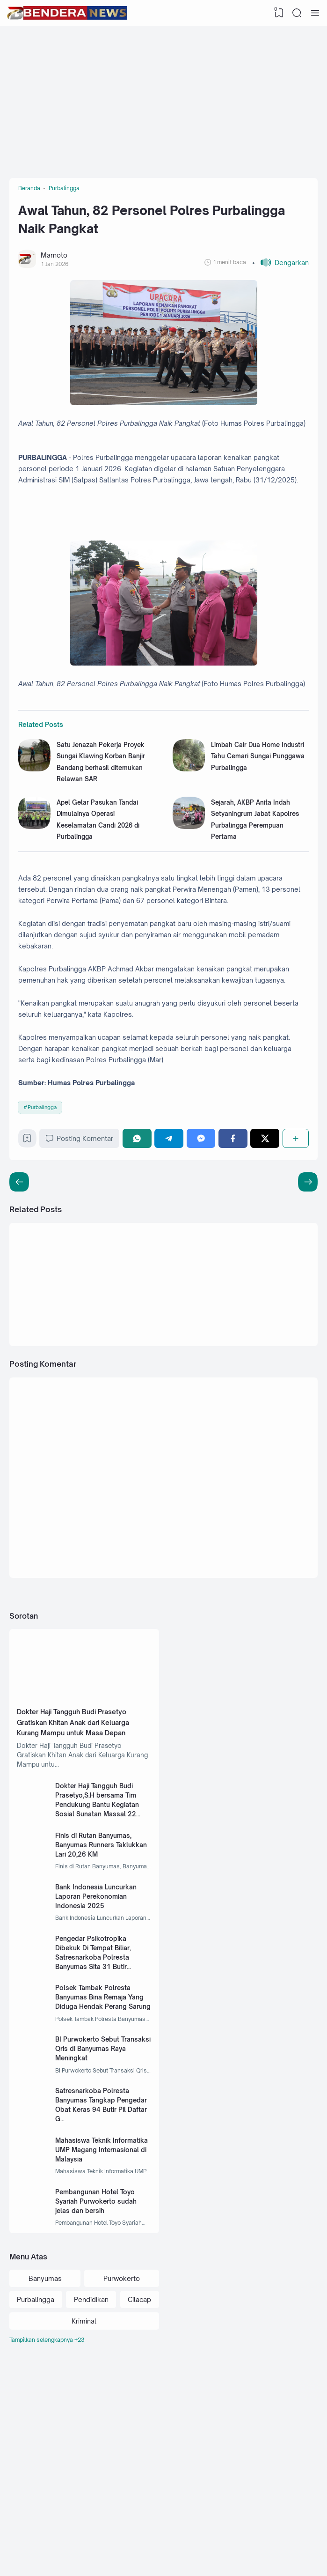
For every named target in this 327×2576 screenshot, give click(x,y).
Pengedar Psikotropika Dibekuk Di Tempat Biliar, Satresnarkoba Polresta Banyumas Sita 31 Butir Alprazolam (98, 2090)
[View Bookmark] (278, 13)
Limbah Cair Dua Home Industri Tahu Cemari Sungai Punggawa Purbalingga (259, 819)
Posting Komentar (83, 1244)
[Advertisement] (168, 100)
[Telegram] (172, 1244)
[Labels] (84, 2492)
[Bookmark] (29, 1246)
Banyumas (44, 2429)
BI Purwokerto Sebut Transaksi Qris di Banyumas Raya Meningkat (102, 2185)
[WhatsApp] (141, 1244)
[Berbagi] (295, 1244)
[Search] (296, 13)
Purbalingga (43, 1210)
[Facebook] (234, 1244)
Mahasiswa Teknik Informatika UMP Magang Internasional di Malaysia (99, 2293)
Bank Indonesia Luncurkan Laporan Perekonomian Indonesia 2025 (100, 2026)
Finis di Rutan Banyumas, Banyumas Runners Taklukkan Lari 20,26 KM (98, 1971)
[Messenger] (203, 1244)
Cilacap (139, 2451)
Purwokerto (121, 2429)
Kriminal (84, 2473)
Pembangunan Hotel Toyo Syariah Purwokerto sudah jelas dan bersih (100, 2347)
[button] (279, 269)
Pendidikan (91, 2451)
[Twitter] (266, 1244)
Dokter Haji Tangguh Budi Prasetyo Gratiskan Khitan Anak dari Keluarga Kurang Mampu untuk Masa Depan (81, 1841)
